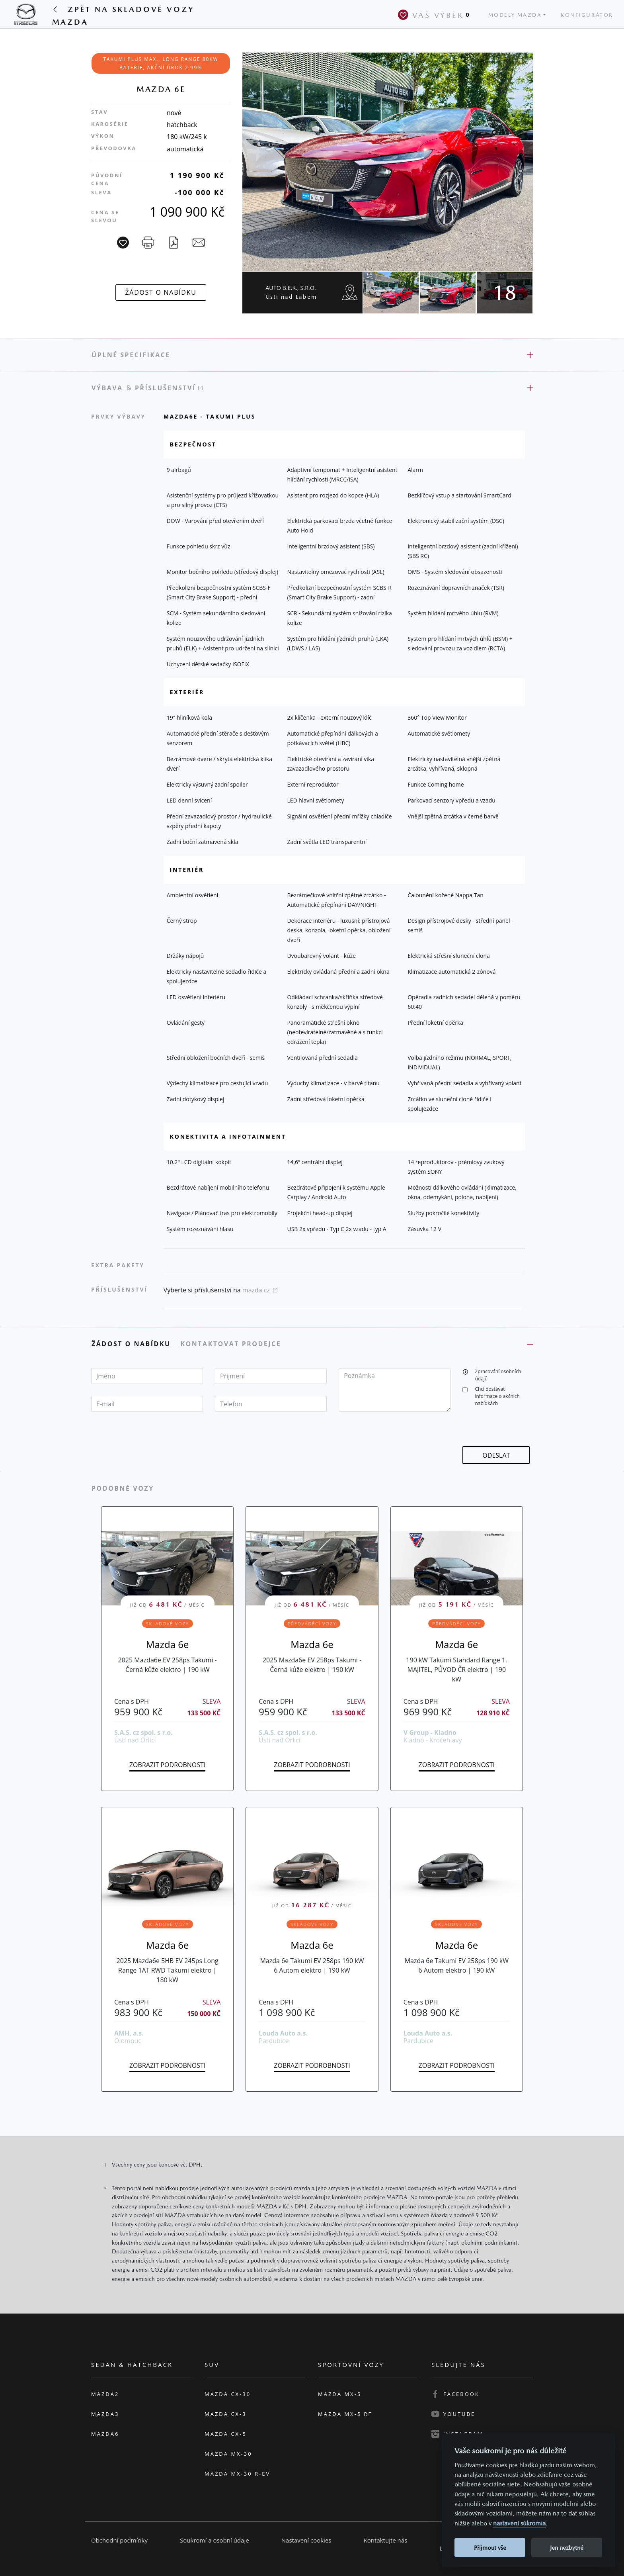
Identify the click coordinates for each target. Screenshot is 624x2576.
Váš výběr (435, 15)
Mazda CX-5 (226, 2433)
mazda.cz (260, 1290)
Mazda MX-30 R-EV (237, 2473)
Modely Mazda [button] (515, 15)
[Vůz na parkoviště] (122, 243)
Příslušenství (169, 388)
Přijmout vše (490, 2547)
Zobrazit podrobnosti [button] (167, 1764)
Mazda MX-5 (339, 2394)
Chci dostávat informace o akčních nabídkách (497, 1396)
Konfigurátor (587, 15)
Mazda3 (105, 2413)
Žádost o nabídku (132, 1343)
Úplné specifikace (131, 354)
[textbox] (147, 1376)
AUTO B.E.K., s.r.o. (291, 291)
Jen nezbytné (566, 2547)
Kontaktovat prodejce (231, 1343)
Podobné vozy (123, 1488)
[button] (465, 1371)
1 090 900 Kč (187, 211)
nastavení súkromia (519, 2523)
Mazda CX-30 (228, 2394)
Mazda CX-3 (226, 2413)
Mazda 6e (167, 1644)
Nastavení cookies (306, 2540)
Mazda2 (105, 2394)
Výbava (107, 388)
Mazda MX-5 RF (345, 2413)
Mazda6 (105, 2433)
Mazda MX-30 (228, 2453)
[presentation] (522, 1430)
